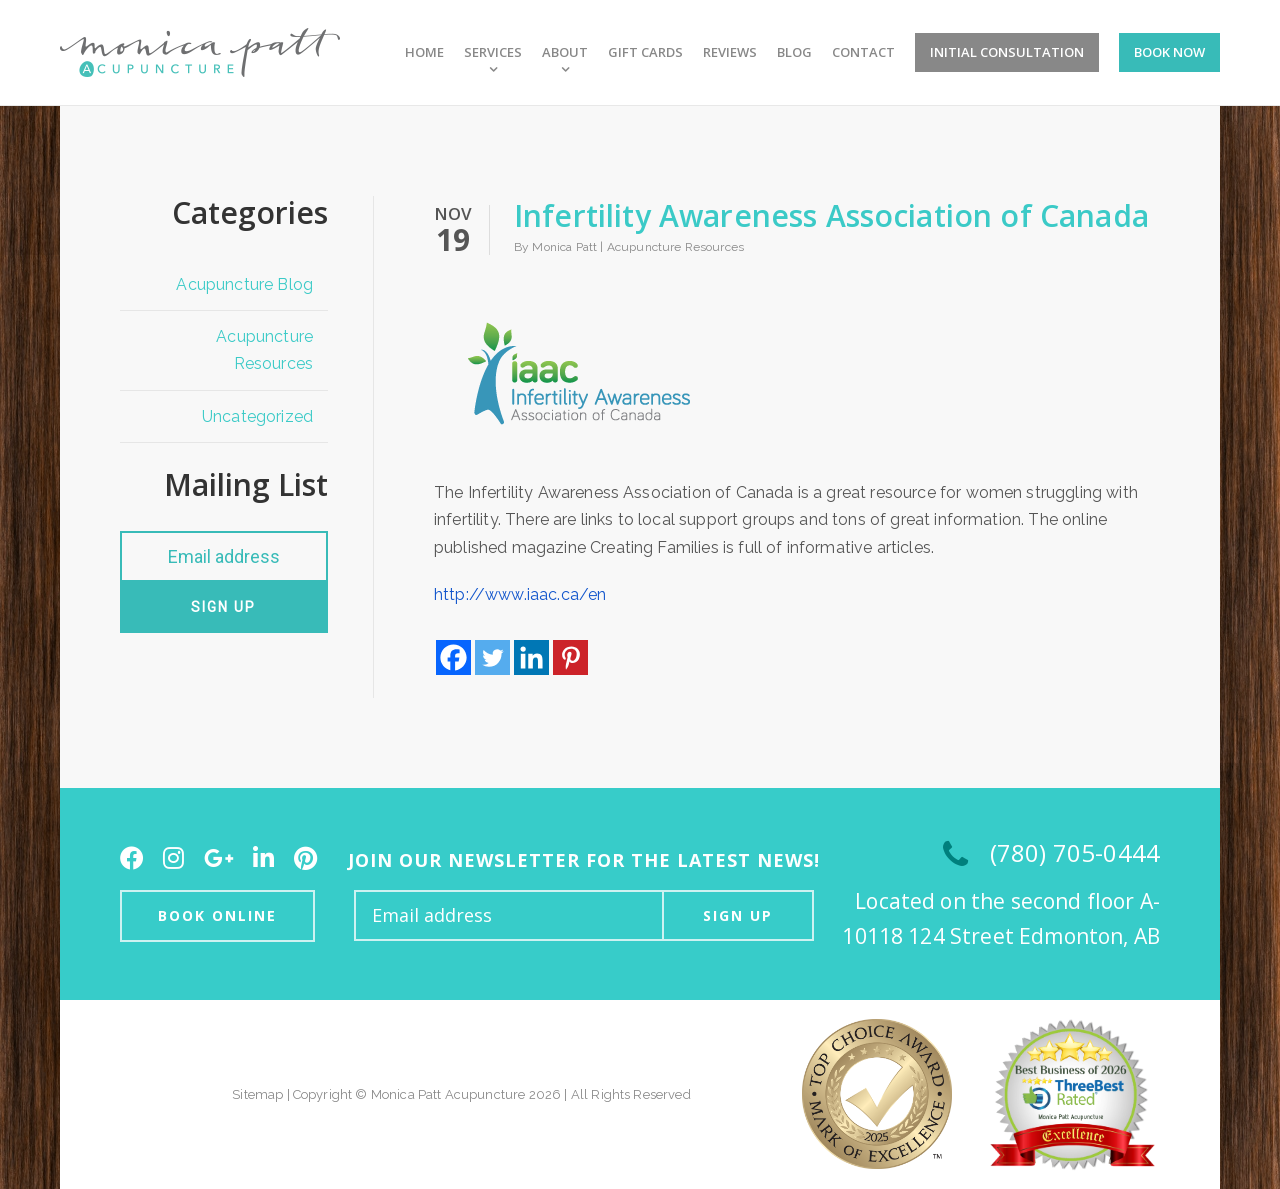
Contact (863, 52)
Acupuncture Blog (244, 284)
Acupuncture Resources (264, 350)
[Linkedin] (531, 657)
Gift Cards (645, 52)
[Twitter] (492, 657)
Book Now (1169, 52)
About (565, 52)
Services (493, 52)
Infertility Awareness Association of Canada (831, 215)
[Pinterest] (570, 657)
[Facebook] (453, 657)
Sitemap (257, 1094)
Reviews (730, 52)
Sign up (223, 607)
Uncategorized (257, 416)
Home (424, 52)
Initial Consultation (1007, 52)
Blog (794, 52)
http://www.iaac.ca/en (520, 594)
